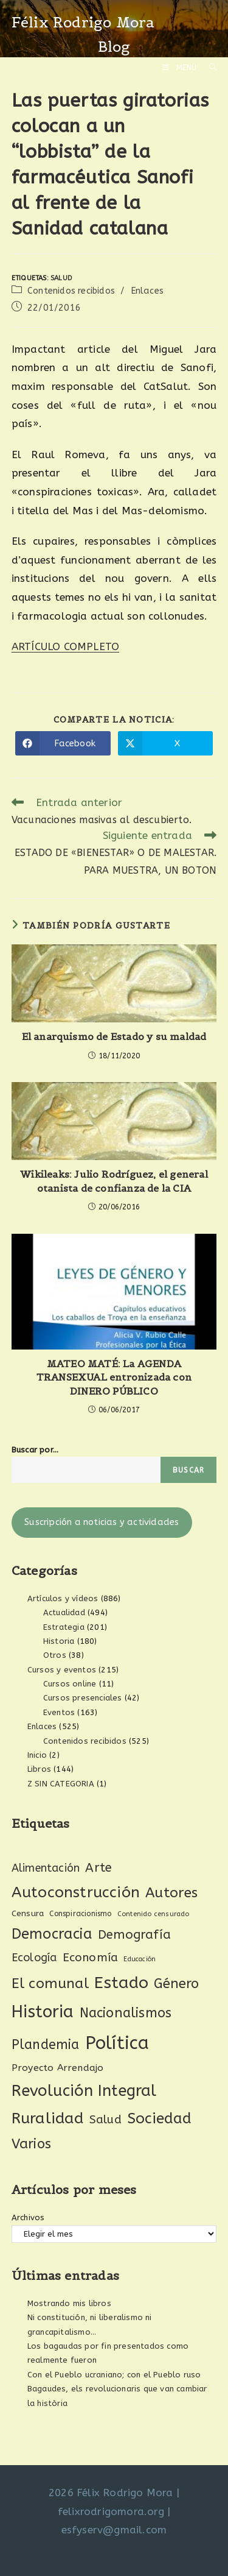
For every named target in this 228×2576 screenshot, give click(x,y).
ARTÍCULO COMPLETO (65, 646)
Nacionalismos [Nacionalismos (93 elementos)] (126, 2013)
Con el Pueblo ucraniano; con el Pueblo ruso (114, 2374)
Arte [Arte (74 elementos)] (98, 1867)
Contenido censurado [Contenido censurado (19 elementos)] (153, 1914)
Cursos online (70, 1683)
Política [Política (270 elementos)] (117, 2043)
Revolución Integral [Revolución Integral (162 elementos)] (84, 2090)
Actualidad (64, 1612)
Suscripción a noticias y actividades (101, 1522)
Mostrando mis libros (69, 2303)
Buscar (188, 1470)
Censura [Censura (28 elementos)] (28, 1914)
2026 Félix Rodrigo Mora (111, 2492)
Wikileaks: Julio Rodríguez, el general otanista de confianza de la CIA (114, 1181)
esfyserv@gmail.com (114, 2530)
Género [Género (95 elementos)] (176, 1984)
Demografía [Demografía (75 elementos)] (134, 1934)
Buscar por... (35, 1449)
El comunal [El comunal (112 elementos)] (50, 1983)
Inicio (37, 1755)
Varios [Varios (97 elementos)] (31, 2144)
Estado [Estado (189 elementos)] (121, 1982)
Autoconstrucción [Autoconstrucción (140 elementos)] (76, 1892)
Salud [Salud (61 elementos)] (105, 2119)
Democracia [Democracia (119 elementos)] (52, 1933)
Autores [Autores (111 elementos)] (171, 1892)
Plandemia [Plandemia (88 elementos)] (46, 2045)
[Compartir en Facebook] (63, 743)
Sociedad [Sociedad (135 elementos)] (159, 2118)
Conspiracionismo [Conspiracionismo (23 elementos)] (80, 1913)
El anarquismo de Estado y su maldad (114, 1036)
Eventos (59, 1712)
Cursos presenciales (82, 1697)
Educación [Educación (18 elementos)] (139, 1959)
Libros (39, 1769)
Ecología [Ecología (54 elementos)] (34, 1957)
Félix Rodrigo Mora (83, 22)
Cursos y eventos (61, 1669)
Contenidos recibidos (71, 291)
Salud (61, 278)
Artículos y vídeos (62, 1598)
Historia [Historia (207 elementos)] (43, 2012)
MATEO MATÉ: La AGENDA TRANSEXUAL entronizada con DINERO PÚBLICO (114, 1377)
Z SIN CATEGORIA (60, 1783)
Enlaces (147, 291)
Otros (54, 1655)
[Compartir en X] (165, 743)
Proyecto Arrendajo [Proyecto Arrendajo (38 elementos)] (58, 2067)
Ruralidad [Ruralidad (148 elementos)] (48, 2118)
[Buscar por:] (208, 67)
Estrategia (64, 1627)
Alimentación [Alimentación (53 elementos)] (46, 1868)
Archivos (28, 2217)
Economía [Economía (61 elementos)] (91, 1957)
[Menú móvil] (180, 67)
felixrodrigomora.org (111, 2511)
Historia (59, 1641)
